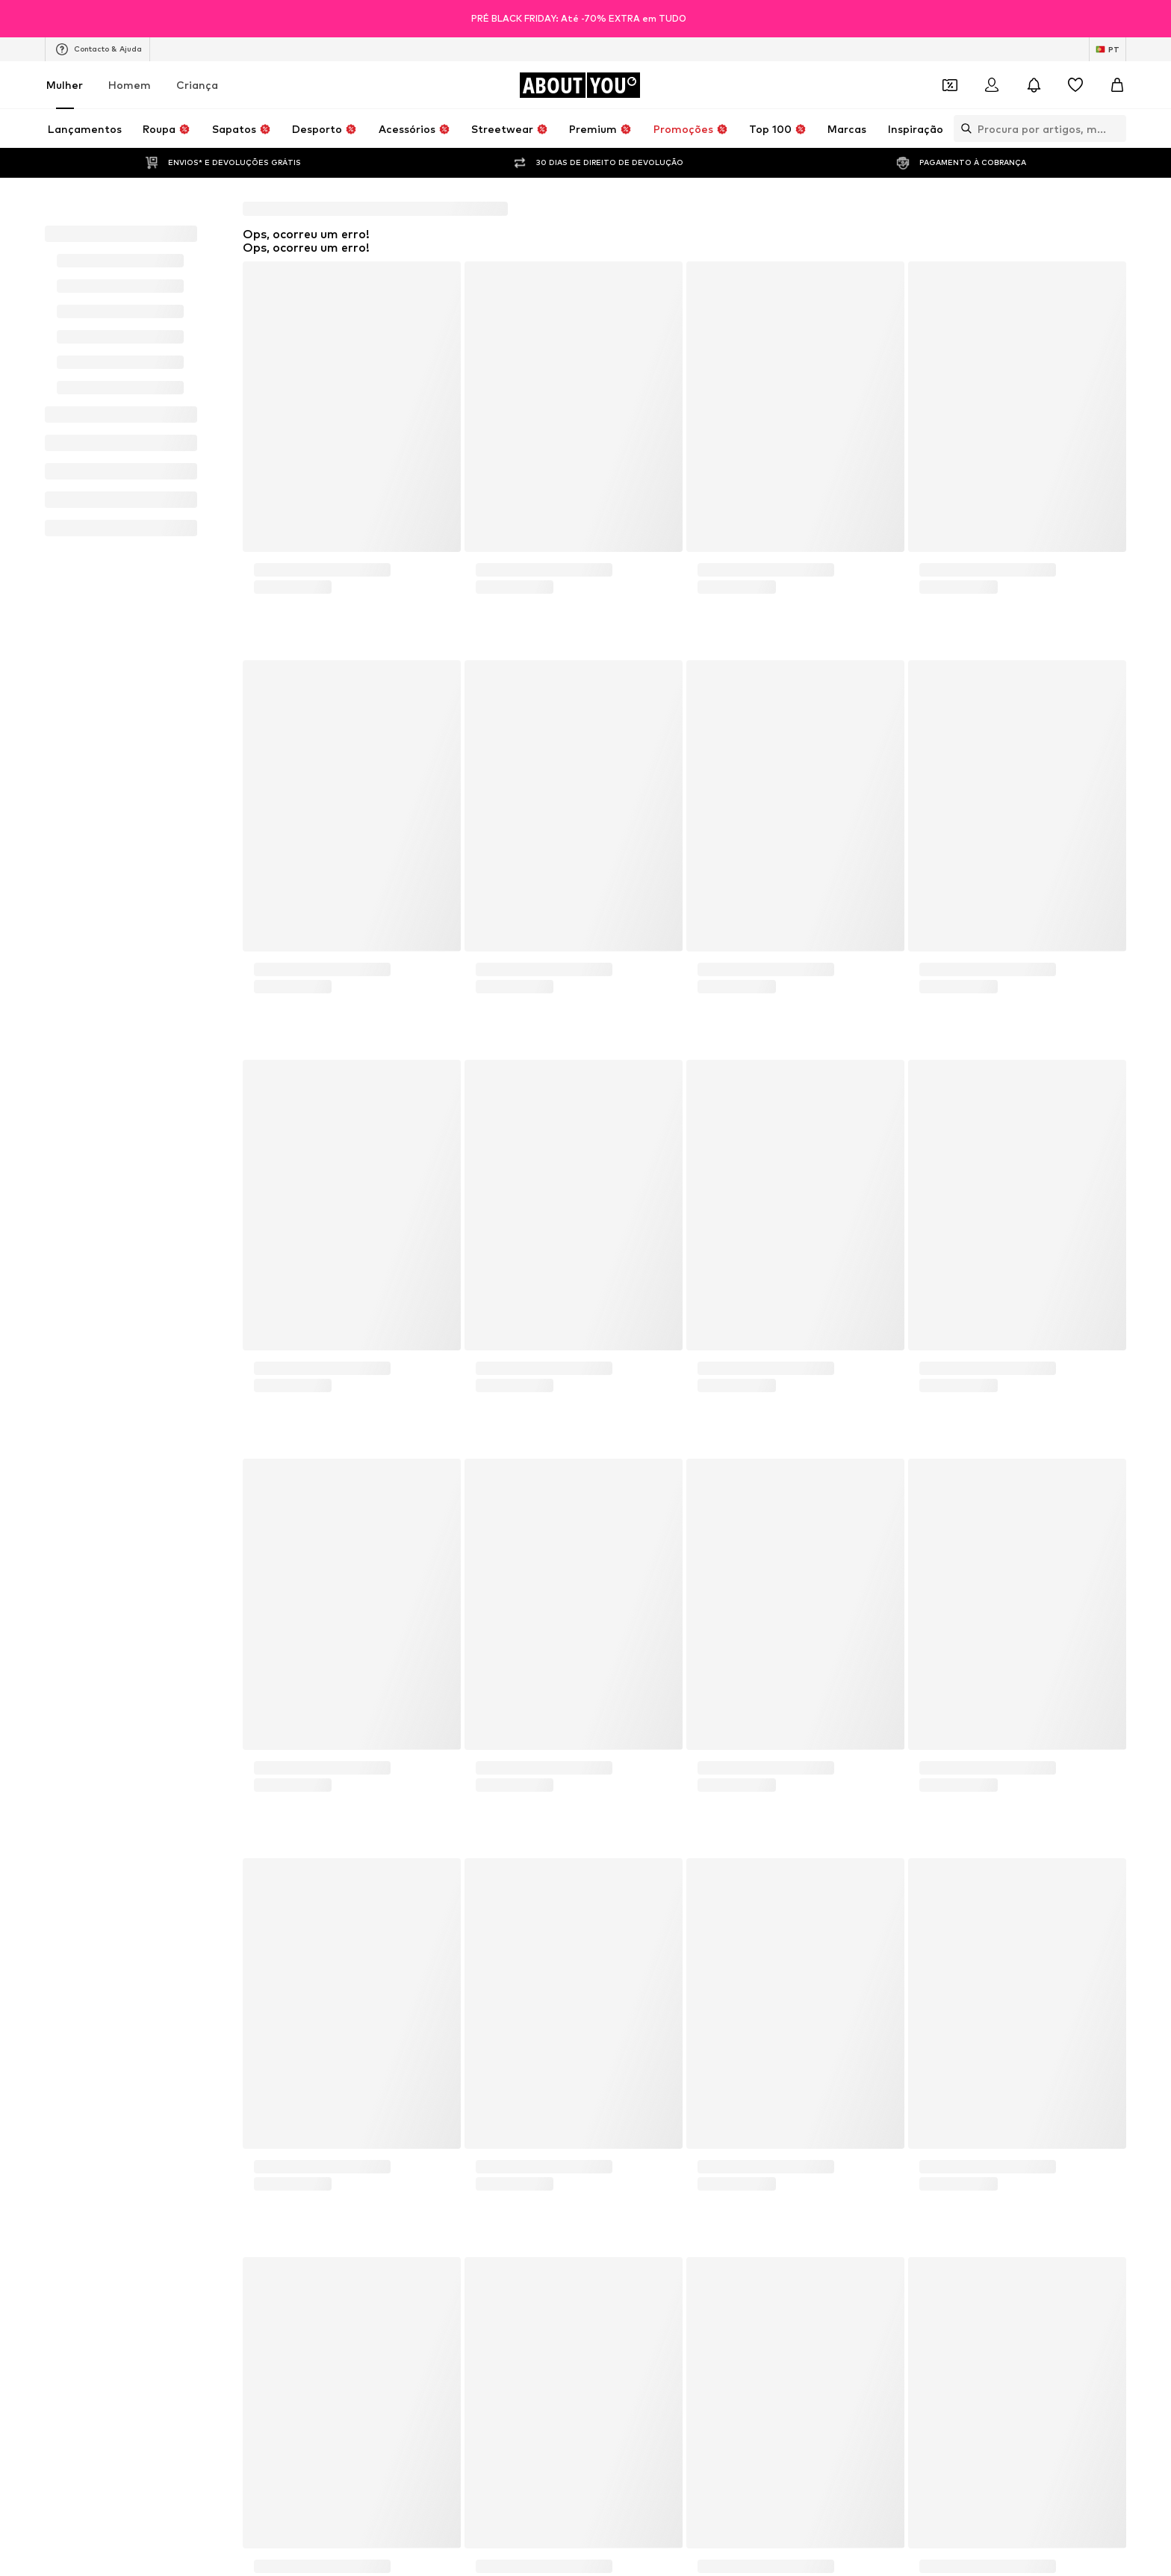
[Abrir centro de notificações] (1034, 85)
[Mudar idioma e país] (1107, 49)
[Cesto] (1117, 85)
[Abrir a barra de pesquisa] (963, 128)
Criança (197, 84)
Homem (129, 84)
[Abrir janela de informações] (1154, 18)
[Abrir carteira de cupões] (950, 85)
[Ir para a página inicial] (579, 85)
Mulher (64, 84)
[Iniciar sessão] (992, 85)
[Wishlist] (1075, 85)
